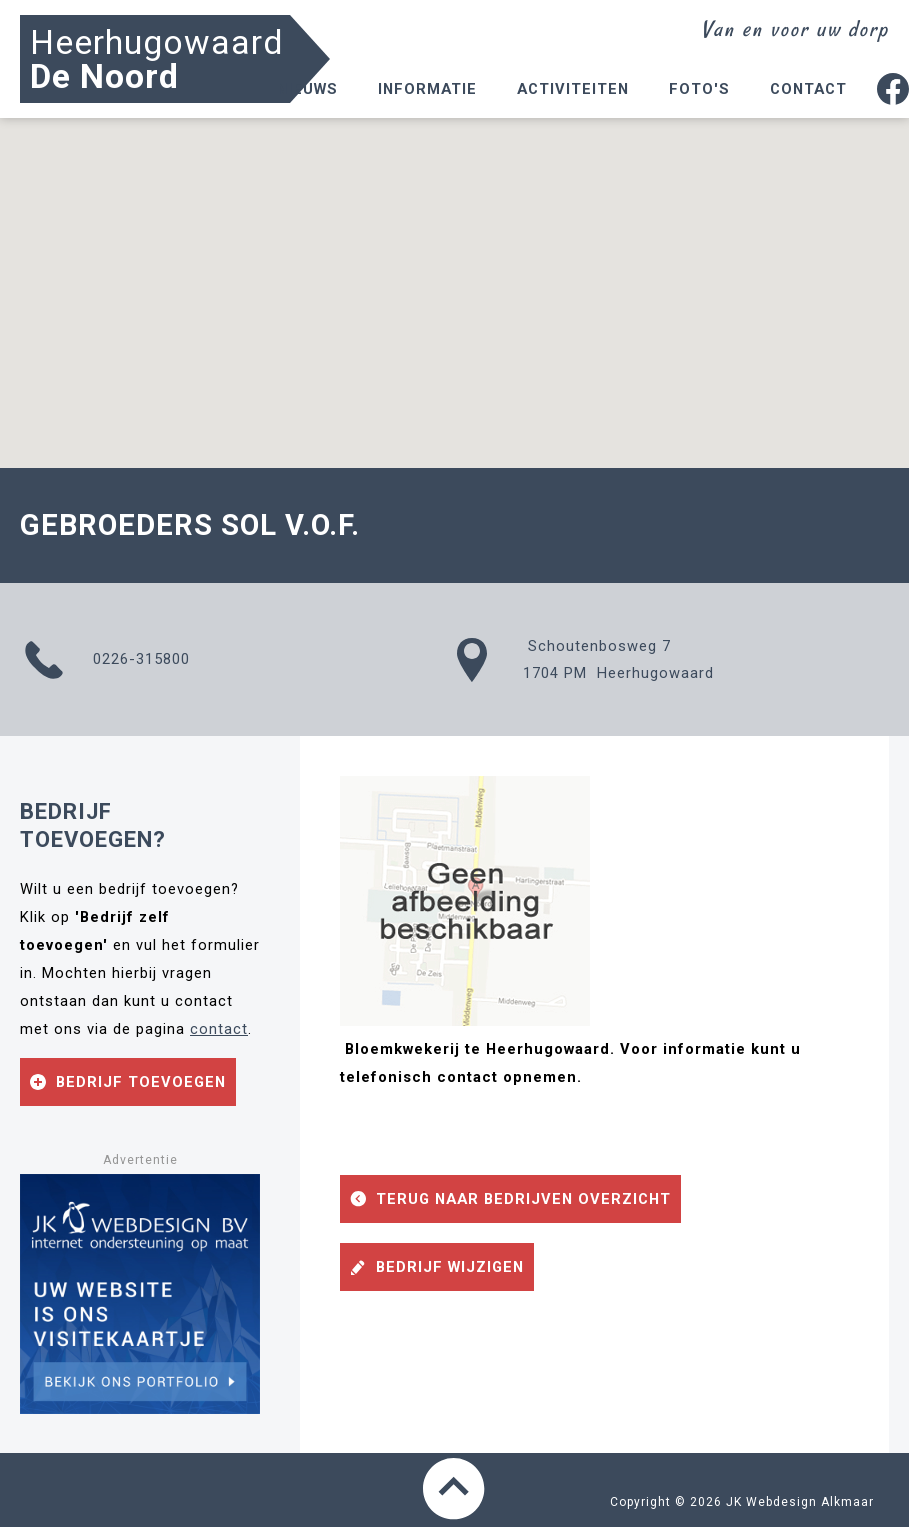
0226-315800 (105, 660)
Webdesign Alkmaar (810, 1502)
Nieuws (307, 89)
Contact (808, 89)
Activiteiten (573, 89)
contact (219, 1029)
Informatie (427, 89)
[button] (455, 274)
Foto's (699, 89)
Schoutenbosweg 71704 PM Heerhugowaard (584, 660)
